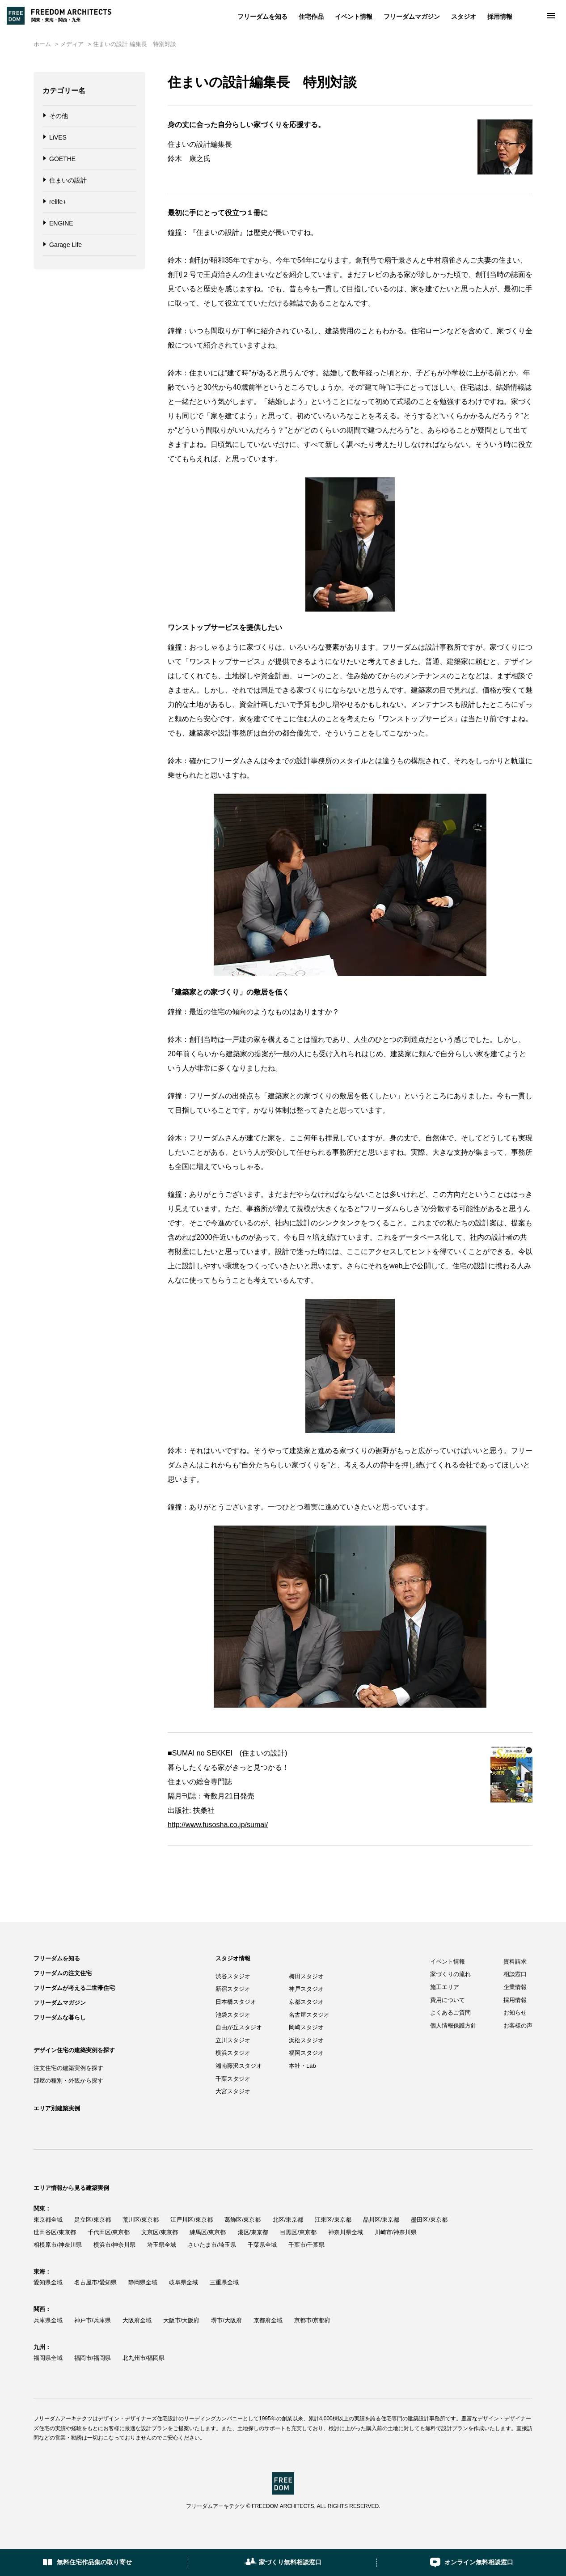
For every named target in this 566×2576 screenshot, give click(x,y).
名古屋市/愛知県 (95, 2282)
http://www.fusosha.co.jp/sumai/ (218, 1824)
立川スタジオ (232, 2040)
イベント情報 (353, 16)
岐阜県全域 (183, 2282)
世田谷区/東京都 (55, 2232)
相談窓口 (515, 1974)
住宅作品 (311, 16)
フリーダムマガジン (412, 16)
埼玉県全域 (161, 2244)
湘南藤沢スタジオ (238, 2065)
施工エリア (444, 1987)
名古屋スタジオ (309, 2014)
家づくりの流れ (450, 1974)
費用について (447, 2000)
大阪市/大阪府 (181, 2320)
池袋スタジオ (232, 2014)
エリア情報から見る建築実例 (71, 2188)
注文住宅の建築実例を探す (68, 2068)
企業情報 (515, 1987)
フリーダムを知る (262, 16)
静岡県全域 (142, 2282)
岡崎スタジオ (306, 2027)
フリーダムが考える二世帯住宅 (74, 1988)
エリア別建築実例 (57, 2108)
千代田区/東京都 (109, 2232)
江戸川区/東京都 (191, 2219)
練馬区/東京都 (208, 2232)
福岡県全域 (48, 2358)
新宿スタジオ (232, 1988)
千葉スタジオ (232, 2078)
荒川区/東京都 (140, 2219)
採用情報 (499, 16)
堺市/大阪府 (226, 2320)
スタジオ (463, 16)
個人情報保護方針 (453, 2025)
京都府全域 (268, 2320)
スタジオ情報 (232, 1958)
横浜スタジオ (232, 2052)
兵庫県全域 (48, 2320)
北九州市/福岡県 (143, 2358)
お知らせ (515, 2012)
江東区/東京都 (333, 2219)
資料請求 (515, 1961)
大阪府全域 (137, 2320)
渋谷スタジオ (232, 1976)
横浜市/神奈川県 (114, 2244)
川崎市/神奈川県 (396, 2232)
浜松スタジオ (306, 2040)
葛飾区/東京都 (242, 2219)
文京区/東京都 (159, 2232)
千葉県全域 (262, 2244)
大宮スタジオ (232, 2091)
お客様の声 (517, 2025)
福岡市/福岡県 (92, 2358)
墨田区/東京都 (429, 2219)
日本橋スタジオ (235, 2001)
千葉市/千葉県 (306, 2244)
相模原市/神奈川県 (58, 2244)
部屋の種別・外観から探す (68, 2080)
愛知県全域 (48, 2282)
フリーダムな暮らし (60, 2017)
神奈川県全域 (345, 2232)
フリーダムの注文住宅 (63, 1973)
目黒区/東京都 (298, 2232)
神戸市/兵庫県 (92, 2320)
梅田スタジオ (306, 1976)
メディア (72, 44)
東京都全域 (48, 2219)
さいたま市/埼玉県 (212, 2244)
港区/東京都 (253, 2232)
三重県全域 (224, 2282)
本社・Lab (302, 2065)
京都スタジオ (306, 2001)
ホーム (42, 44)
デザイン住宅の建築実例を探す (74, 2050)
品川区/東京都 (381, 2219)
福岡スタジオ (306, 2052)
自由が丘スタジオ (238, 2027)
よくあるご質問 (450, 2012)
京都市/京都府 (312, 2320)
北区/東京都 (288, 2219)
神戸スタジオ (306, 1988)
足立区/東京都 (92, 2219)
